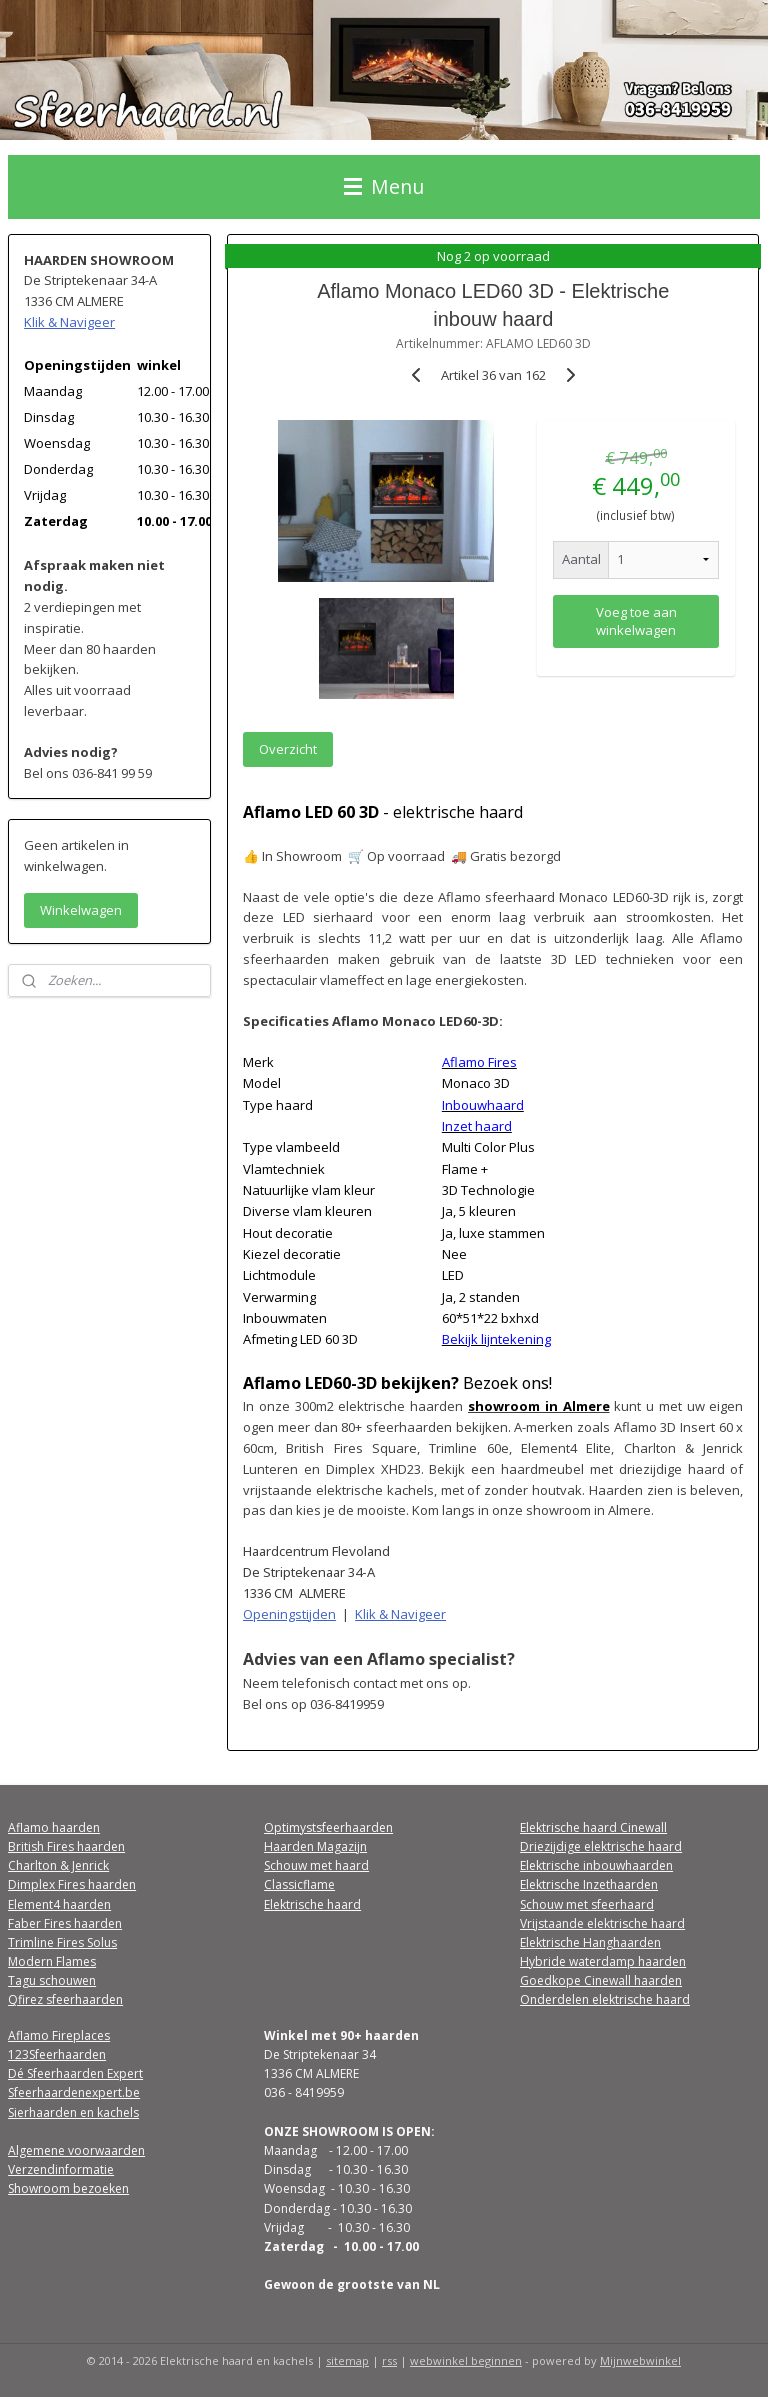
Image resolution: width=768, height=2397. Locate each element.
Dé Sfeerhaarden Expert (75, 2073)
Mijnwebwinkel (640, 2360)
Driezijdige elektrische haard (601, 1846)
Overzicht (289, 748)
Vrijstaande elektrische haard (602, 1923)
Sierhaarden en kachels (73, 2112)
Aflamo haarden (54, 1827)
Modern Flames (52, 1961)
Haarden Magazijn (315, 1846)
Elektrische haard (312, 1904)
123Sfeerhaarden (57, 2054)
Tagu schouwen (52, 1980)
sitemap (347, 2360)
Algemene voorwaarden (76, 2150)
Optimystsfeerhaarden (328, 1827)
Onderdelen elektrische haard (605, 1999)
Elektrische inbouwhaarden (596, 1865)
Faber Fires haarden (65, 1923)
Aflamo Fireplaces (59, 2035)
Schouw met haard (316, 1865)
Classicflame (299, 1884)
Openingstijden (290, 1613)
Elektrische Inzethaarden (589, 1884)
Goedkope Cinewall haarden (601, 1980)
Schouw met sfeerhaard (587, 1904)
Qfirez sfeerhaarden (65, 1999)
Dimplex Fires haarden (72, 1884)
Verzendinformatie (61, 2169)
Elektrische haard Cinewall (593, 1827)
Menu (384, 186)
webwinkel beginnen (466, 2360)
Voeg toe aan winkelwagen (636, 620)
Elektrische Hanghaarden (590, 1942)
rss (389, 2360)
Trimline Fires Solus (62, 1942)
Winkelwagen (81, 910)
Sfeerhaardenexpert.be (74, 2092)
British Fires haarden (66, 1846)
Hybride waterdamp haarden (603, 1961)
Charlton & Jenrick (58, 1865)
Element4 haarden (59, 1904)
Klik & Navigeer (401, 1613)
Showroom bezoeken (68, 2188)
